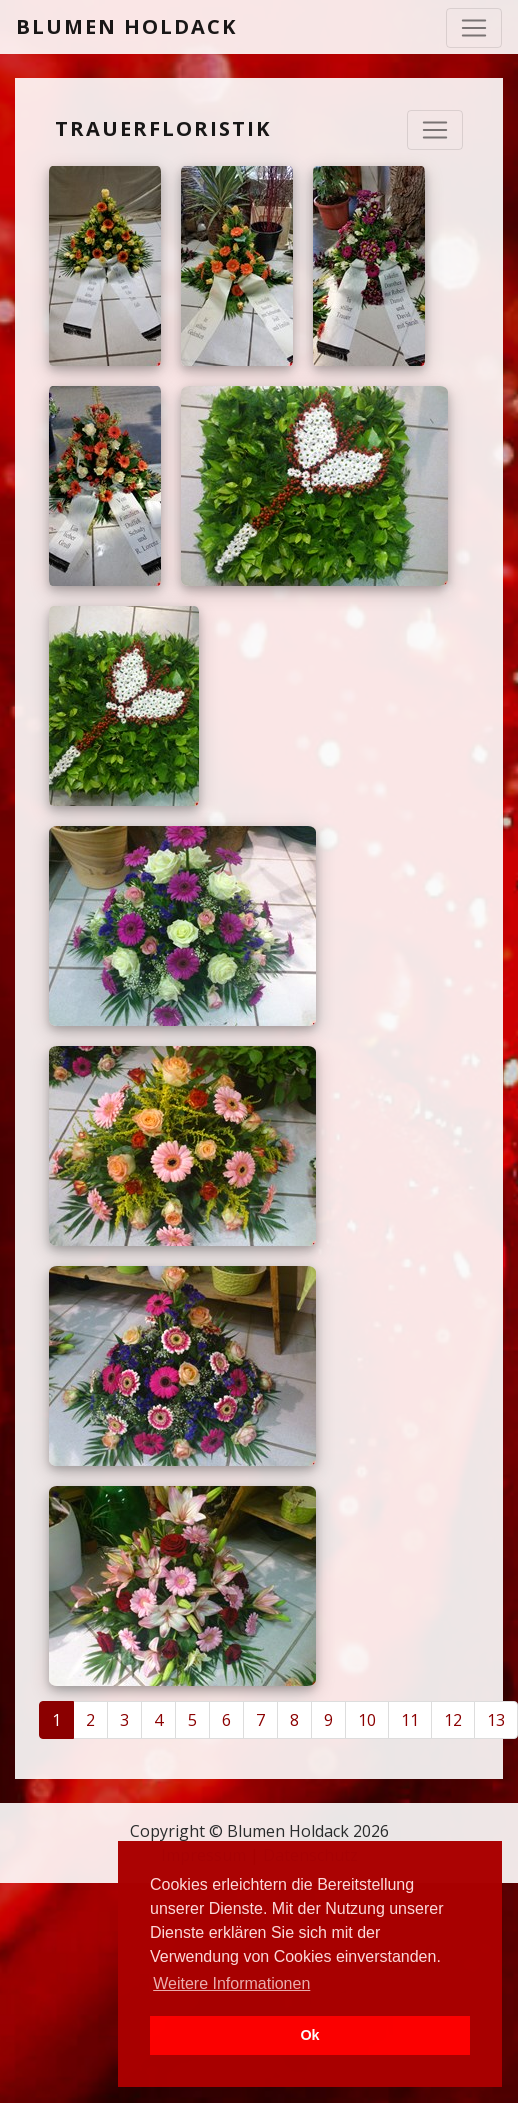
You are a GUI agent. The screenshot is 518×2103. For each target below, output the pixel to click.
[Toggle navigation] (474, 28)
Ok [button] (309, 2035)
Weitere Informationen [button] (231, 1983)
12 (453, 1720)
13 (496, 1720)
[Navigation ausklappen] (435, 130)
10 (367, 1720)
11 (410, 1720)
